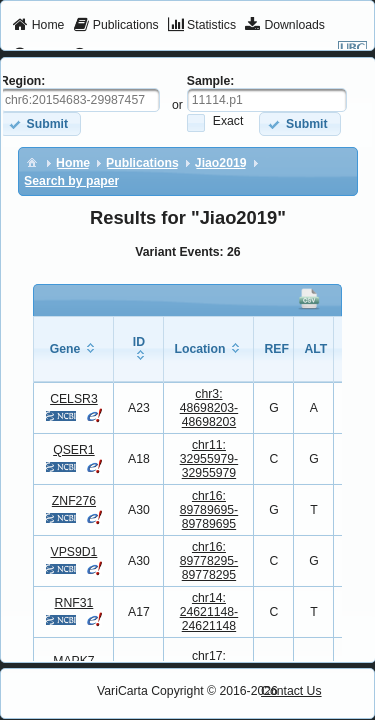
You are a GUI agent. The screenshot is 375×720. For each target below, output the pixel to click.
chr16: (209, 510)
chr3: (209, 408)
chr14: (209, 612)
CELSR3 (74, 399)
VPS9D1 (73, 552)
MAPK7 (73, 661)
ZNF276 (74, 501)
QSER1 (73, 450)
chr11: (209, 459)
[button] (299, 123)
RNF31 (74, 603)
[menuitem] (38, 26)
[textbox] (267, 100)
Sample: (211, 81)
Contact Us (291, 691)
